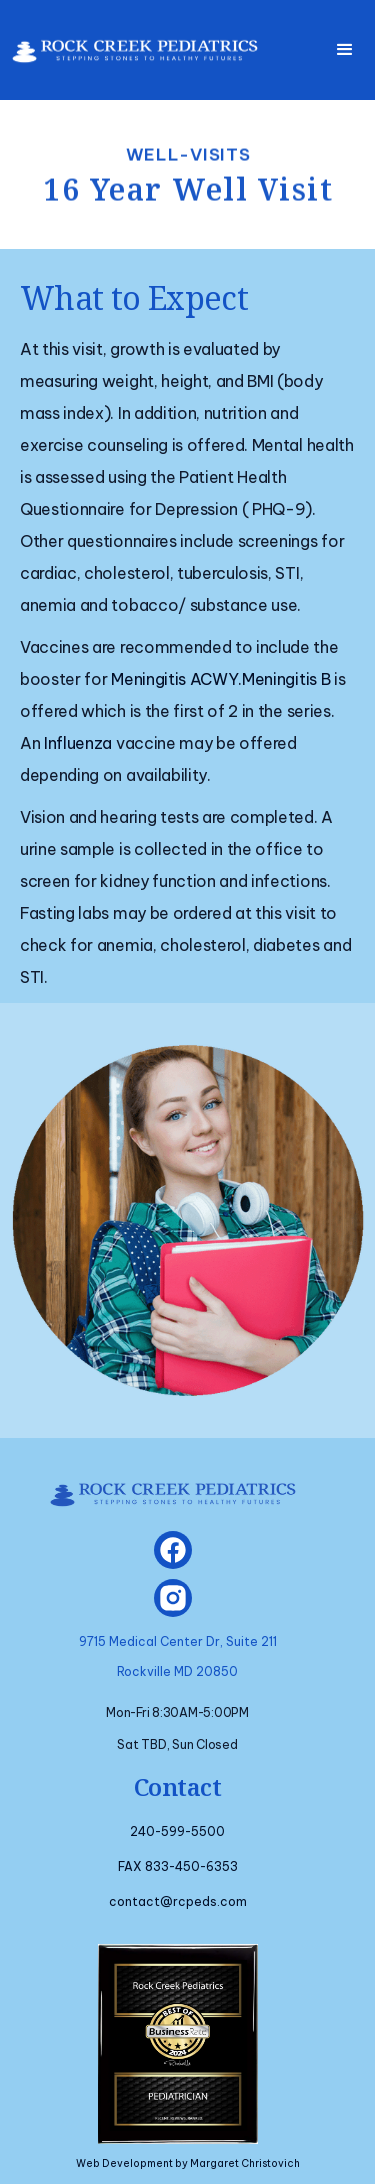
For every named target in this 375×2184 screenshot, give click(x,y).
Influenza (78, 743)
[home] (130, 43)
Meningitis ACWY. (176, 679)
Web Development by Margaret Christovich (188, 2163)
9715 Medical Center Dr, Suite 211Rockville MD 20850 (178, 1656)
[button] (345, 50)
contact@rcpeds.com (178, 1901)
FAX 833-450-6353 (178, 1866)
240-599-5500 (177, 1831)
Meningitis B (286, 679)
